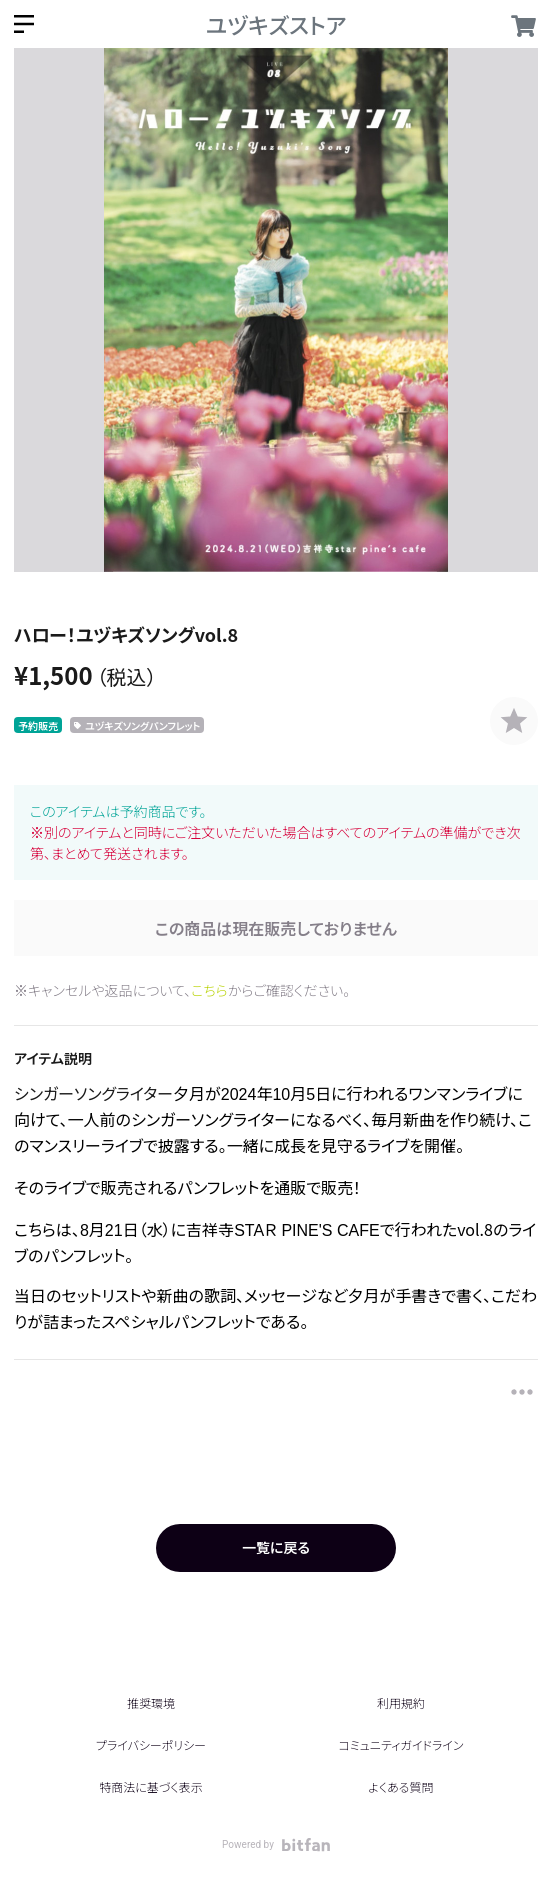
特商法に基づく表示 (150, 1786)
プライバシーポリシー (151, 1744)
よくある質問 (400, 1786)
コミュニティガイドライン (400, 1744)
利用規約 (401, 1702)
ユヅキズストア (276, 24)
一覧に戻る (276, 1547)
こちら (209, 990)
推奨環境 (151, 1702)
